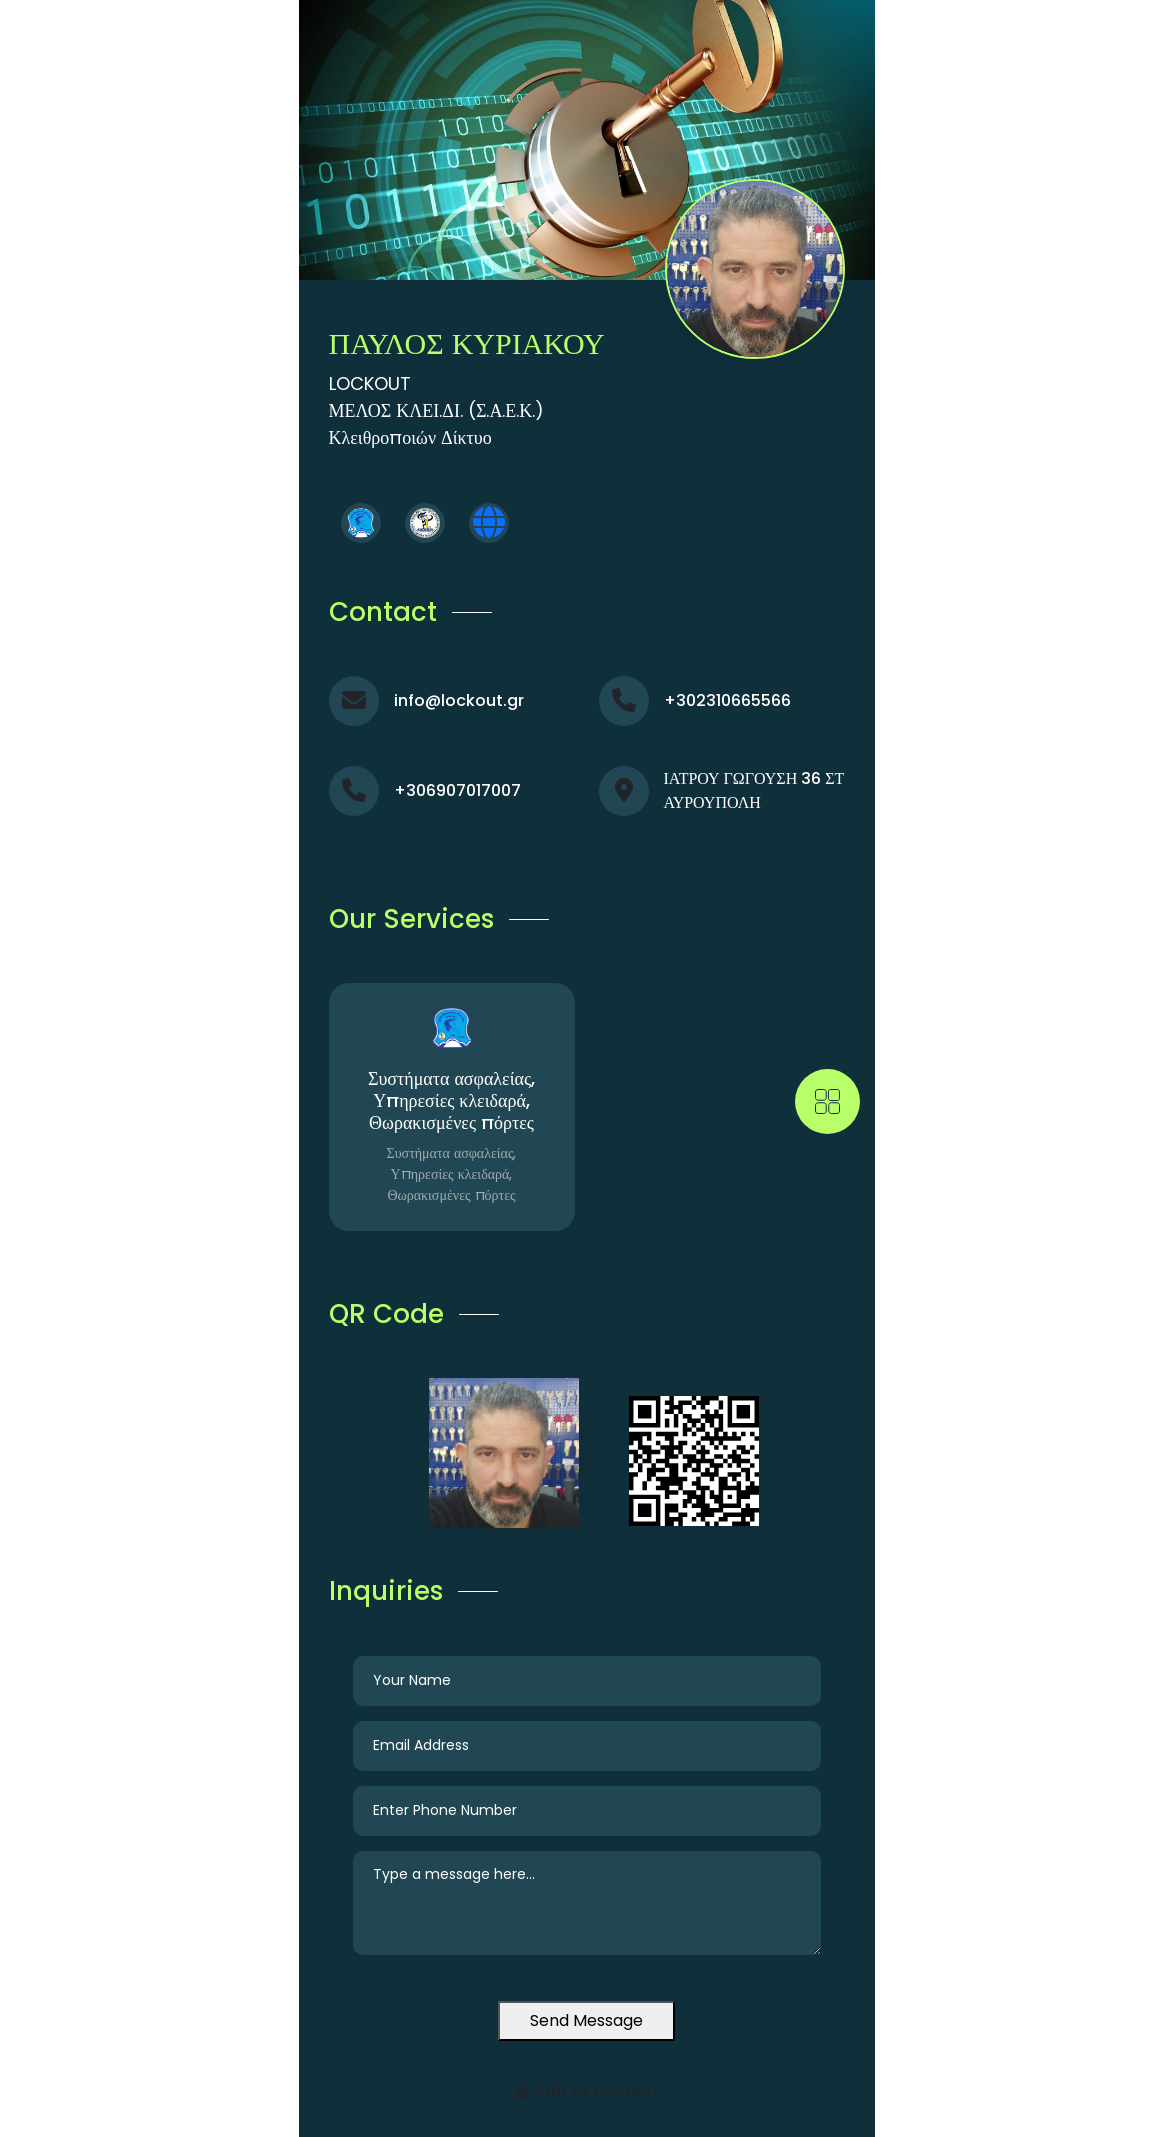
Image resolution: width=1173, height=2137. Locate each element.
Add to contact (586, 2090)
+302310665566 (727, 700)
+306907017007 (457, 790)
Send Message (586, 2020)
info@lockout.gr (459, 700)
